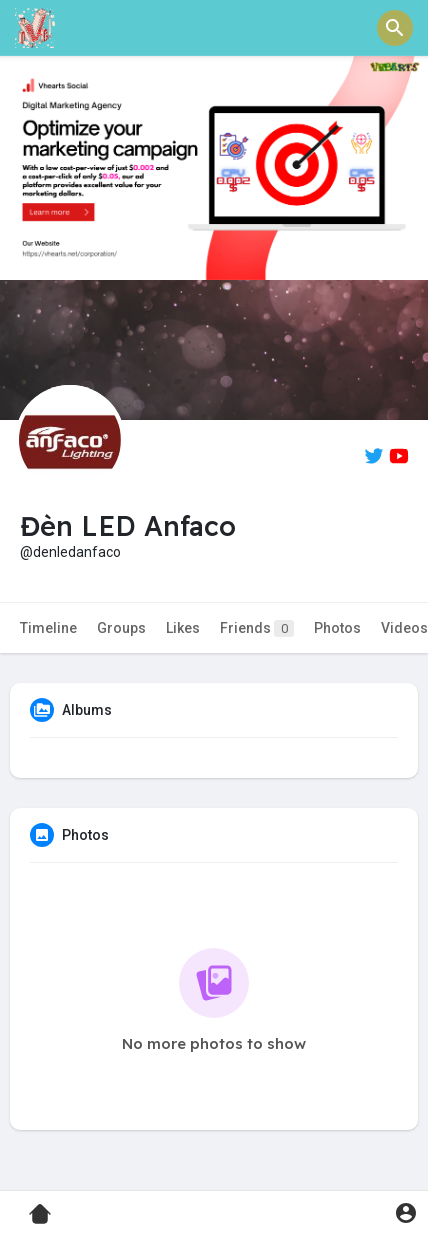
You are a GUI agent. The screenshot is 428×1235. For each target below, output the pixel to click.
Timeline (48, 628)
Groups (121, 628)
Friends (257, 628)
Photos (337, 628)
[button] (395, 28)
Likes (183, 628)
